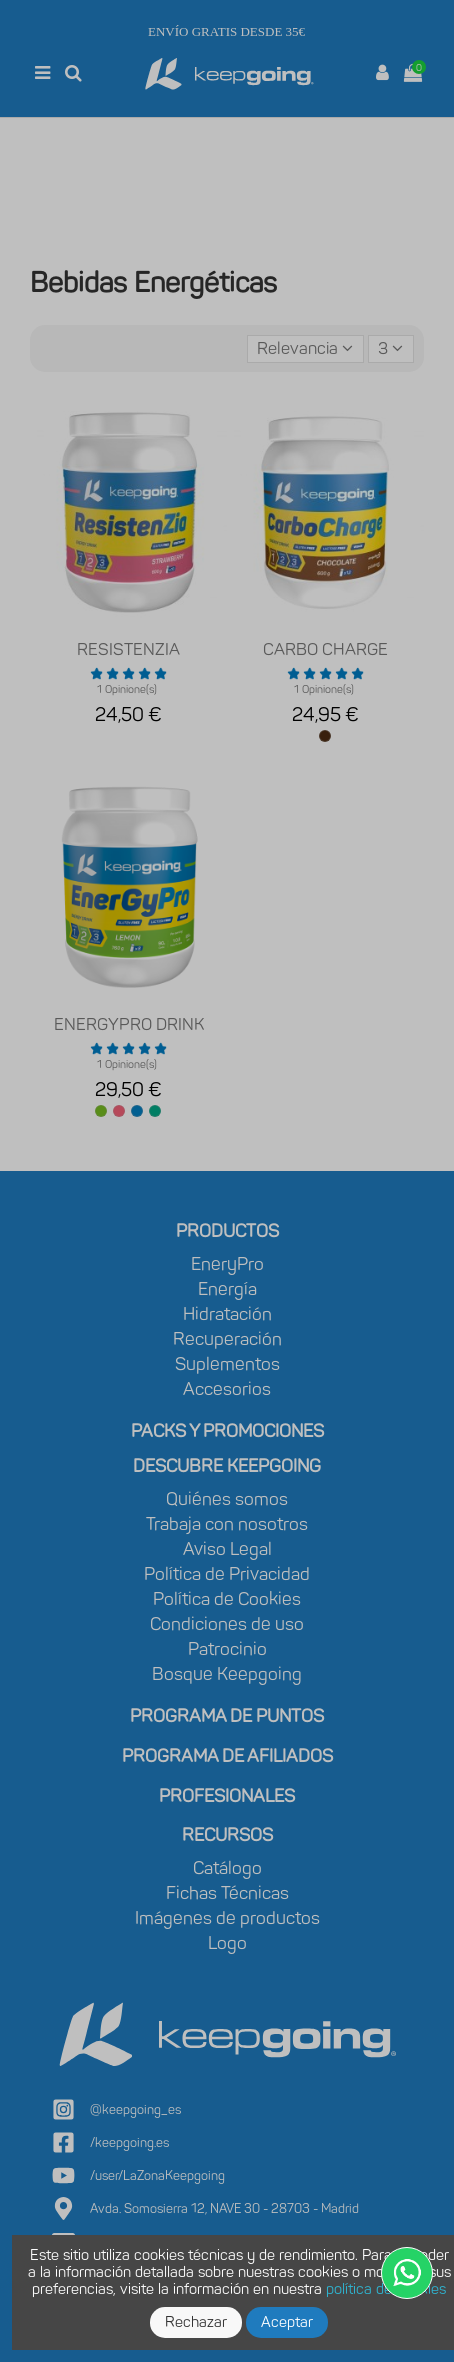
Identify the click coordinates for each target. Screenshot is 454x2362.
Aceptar (287, 2322)
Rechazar (196, 2322)
